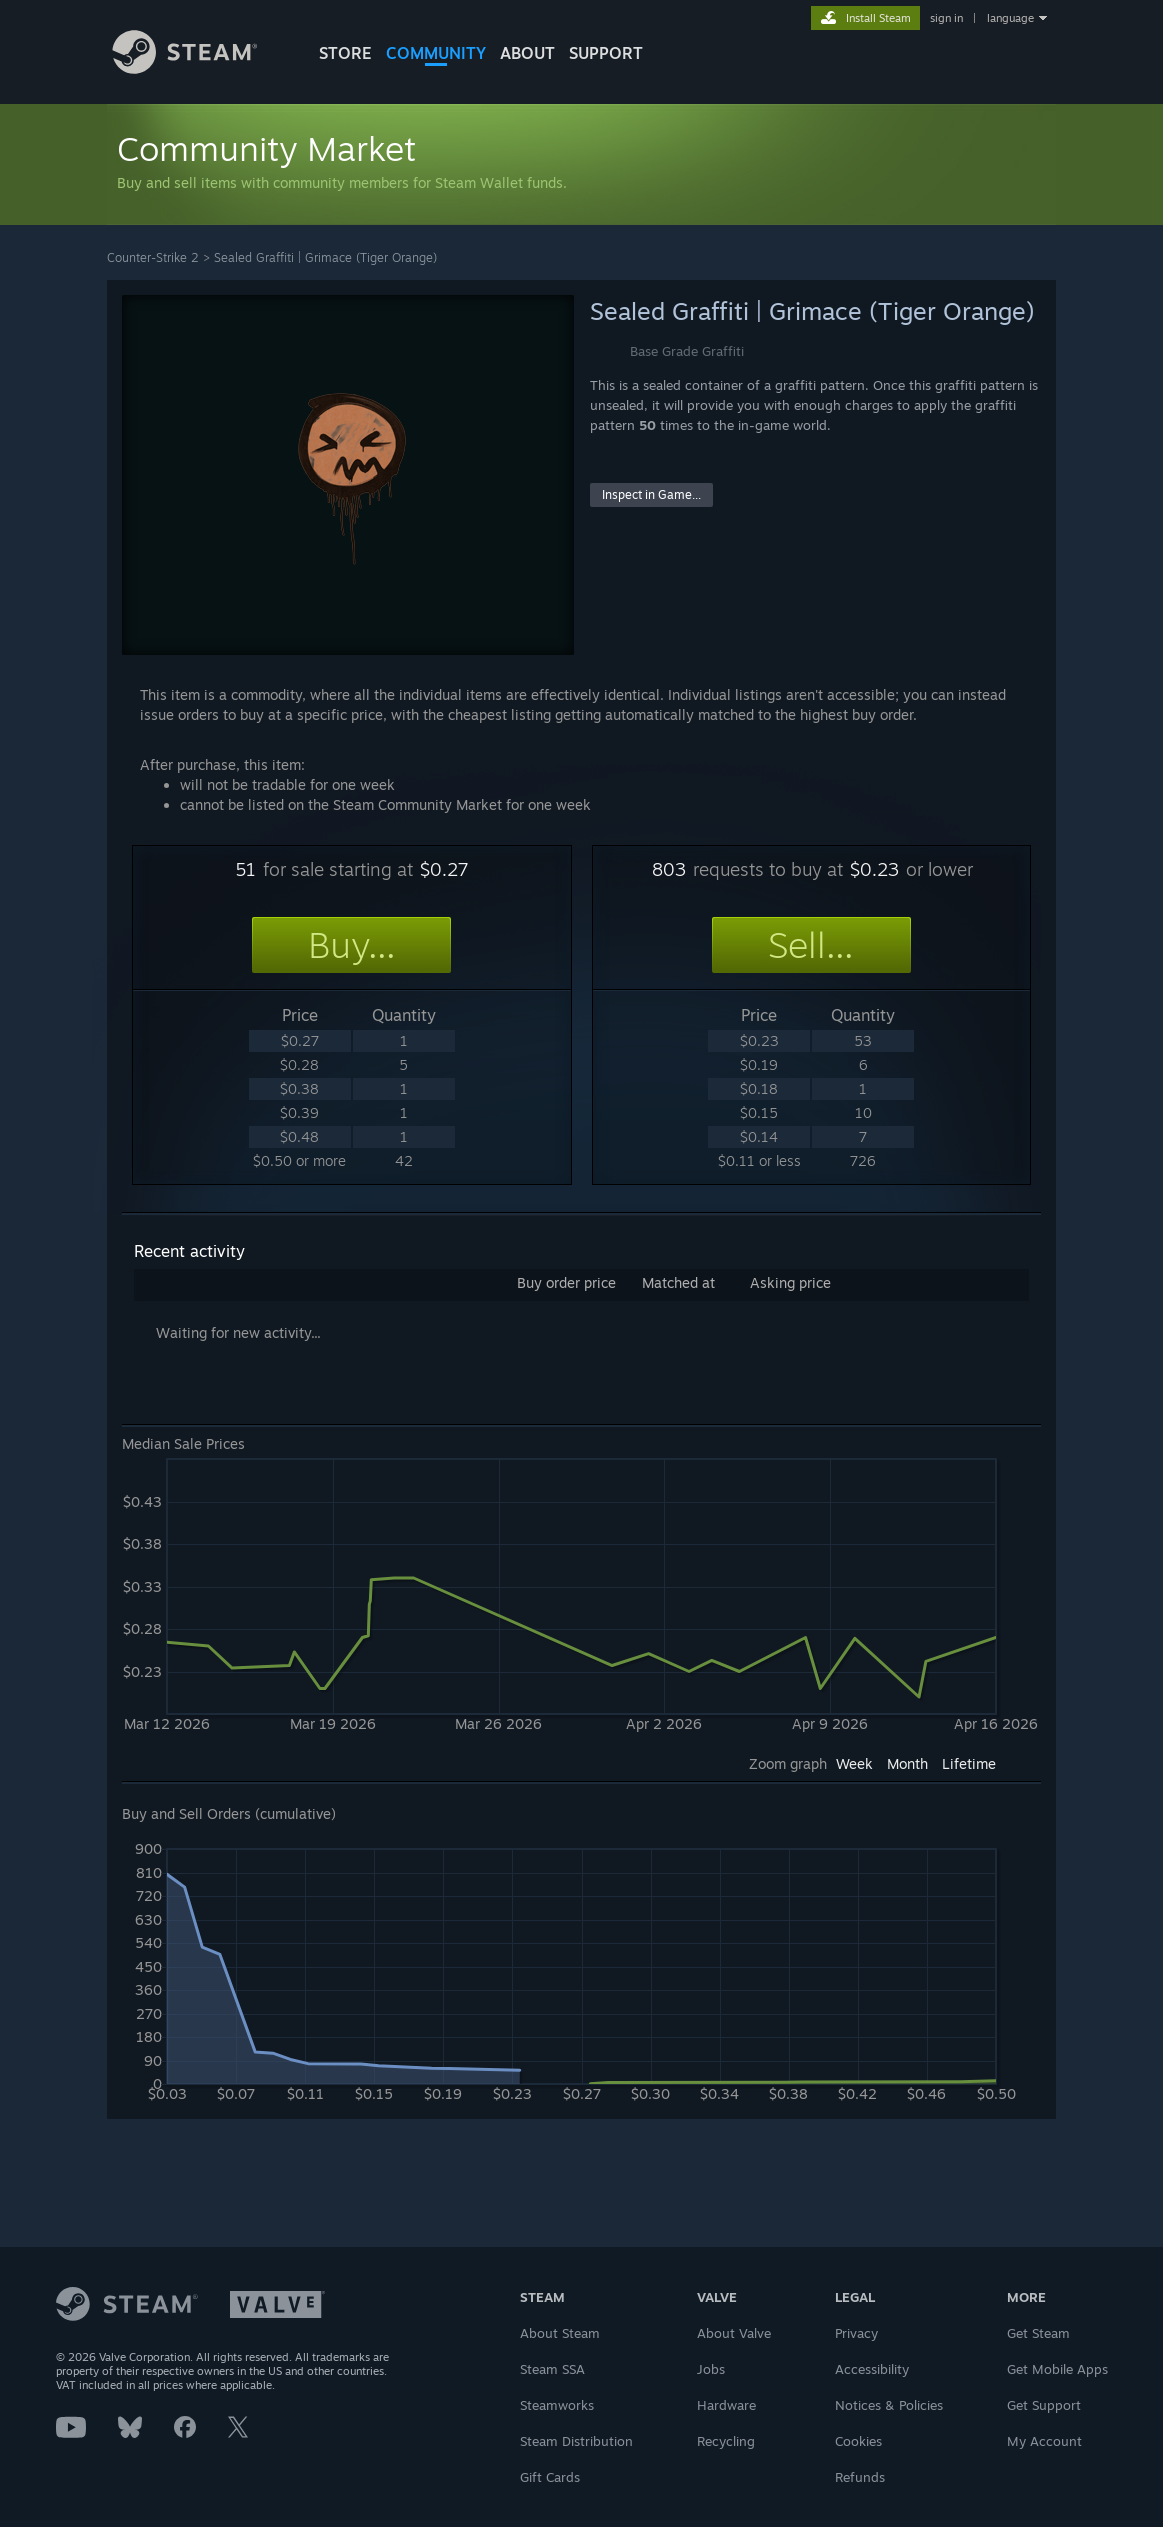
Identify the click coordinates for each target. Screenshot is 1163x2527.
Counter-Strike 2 (153, 257)
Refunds (860, 2477)
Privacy (856, 2333)
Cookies (858, 2441)
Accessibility (872, 2369)
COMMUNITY (436, 53)
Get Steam (1038, 2333)
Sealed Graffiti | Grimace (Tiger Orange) (325, 257)
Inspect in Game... (651, 494)
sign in (946, 18)
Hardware (726, 2405)
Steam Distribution (576, 2441)
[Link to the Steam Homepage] (200, 68)
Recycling (726, 2441)
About (527, 53)
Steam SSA (552, 2369)
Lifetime (969, 1763)
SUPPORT (606, 53)
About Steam (560, 2333)
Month (907, 1763)
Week (854, 1763)
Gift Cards (550, 2477)
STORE (345, 53)
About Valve (734, 2333)
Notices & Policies (889, 2405)
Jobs (711, 2369)
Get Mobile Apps (1057, 2369)
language (1010, 18)
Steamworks (557, 2405)
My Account (1044, 2441)
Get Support (1044, 2405)
